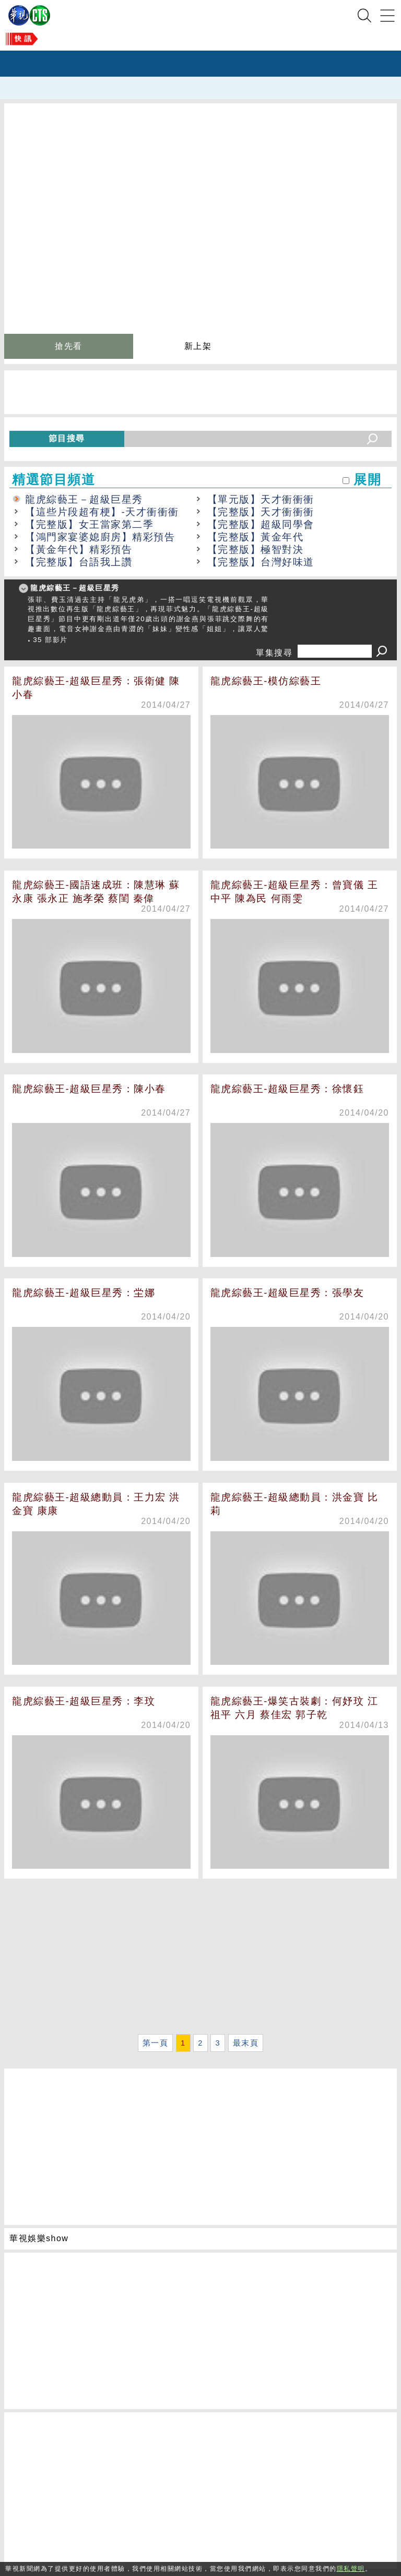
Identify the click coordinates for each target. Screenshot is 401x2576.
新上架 (198, 346)
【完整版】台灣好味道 (260, 562)
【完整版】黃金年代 (255, 536)
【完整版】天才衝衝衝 (260, 511)
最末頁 (246, 2043)
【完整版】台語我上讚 (78, 562)
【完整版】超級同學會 (260, 524)
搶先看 (68, 346)
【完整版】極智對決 (255, 549)
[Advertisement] (200, 1958)
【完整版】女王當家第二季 (89, 524)
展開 (367, 480)
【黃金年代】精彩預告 (78, 549)
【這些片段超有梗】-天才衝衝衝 (102, 511)
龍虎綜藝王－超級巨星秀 (84, 499)
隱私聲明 (351, 2568)
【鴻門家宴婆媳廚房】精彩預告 (100, 536)
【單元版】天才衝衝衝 (260, 499)
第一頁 (156, 2043)
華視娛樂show (38, 2238)
